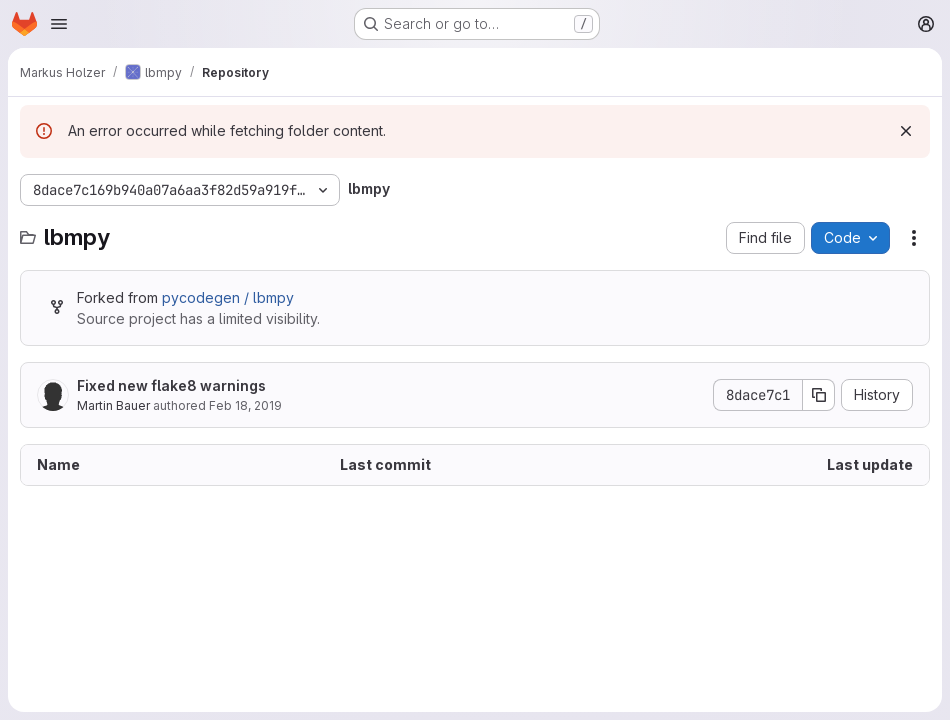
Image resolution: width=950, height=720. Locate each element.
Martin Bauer (113, 405)
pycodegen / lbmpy (228, 297)
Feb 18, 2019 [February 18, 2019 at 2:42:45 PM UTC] (245, 405)
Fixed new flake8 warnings (171, 385)
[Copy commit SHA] (819, 395)
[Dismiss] (906, 131)
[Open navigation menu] (59, 24)
